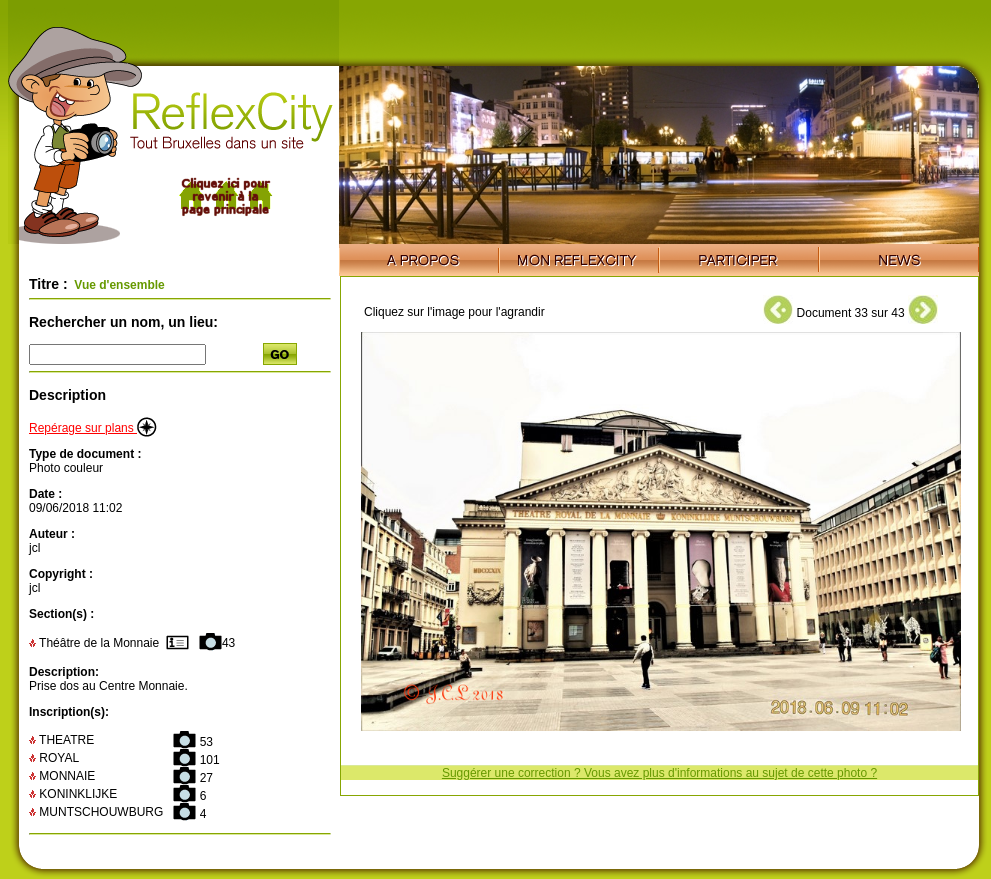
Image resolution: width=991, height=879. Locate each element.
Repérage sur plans (93, 428)
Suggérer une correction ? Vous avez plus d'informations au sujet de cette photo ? (659, 773)
